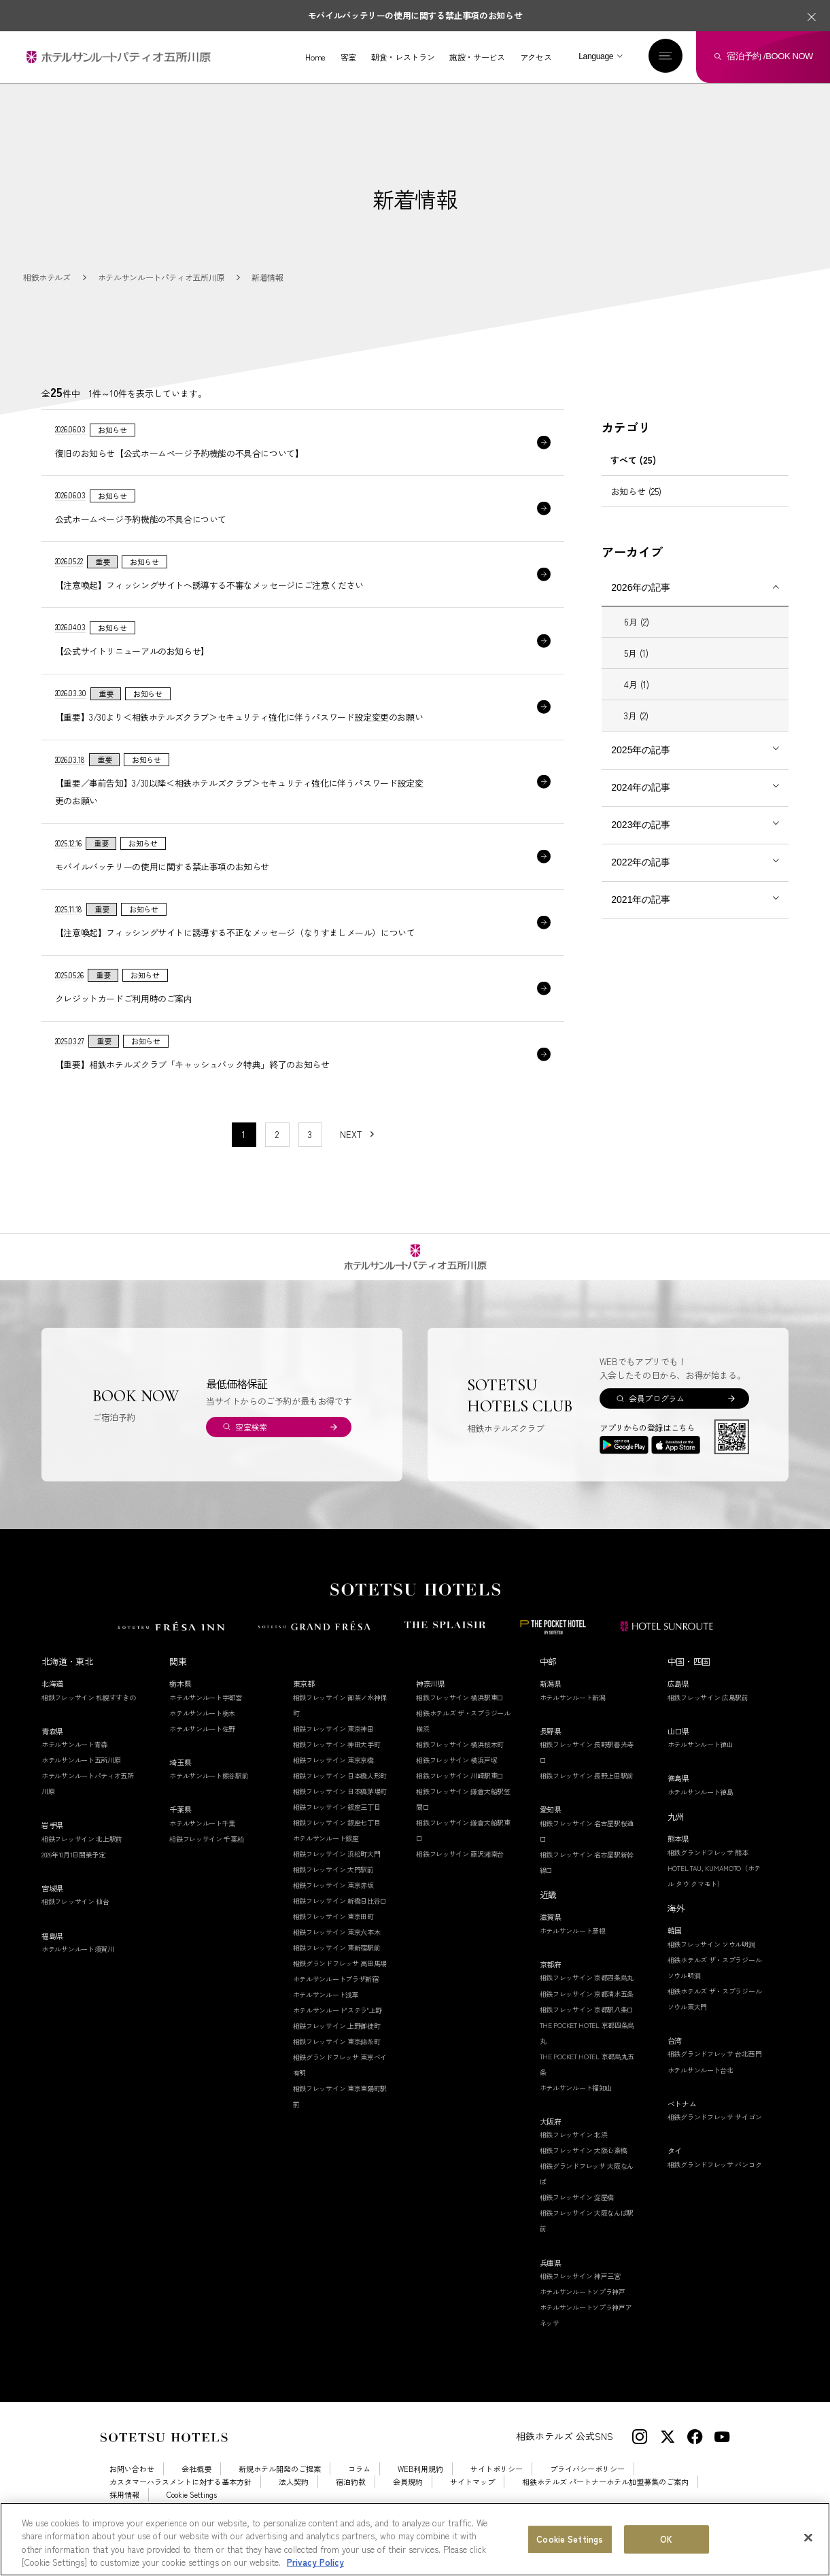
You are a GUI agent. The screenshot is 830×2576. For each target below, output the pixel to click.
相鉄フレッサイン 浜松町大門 (337, 1875)
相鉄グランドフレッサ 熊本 (708, 1873)
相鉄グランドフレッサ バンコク (715, 2185)
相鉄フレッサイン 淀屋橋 (577, 2219)
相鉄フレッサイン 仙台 (75, 1923)
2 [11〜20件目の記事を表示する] (277, 1155)
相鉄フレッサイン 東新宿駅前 (337, 1968)
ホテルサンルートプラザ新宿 (336, 2000)
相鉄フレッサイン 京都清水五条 (587, 2015)
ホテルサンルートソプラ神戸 (582, 2312)
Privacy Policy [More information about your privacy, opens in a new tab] (315, 2563)
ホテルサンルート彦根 (573, 1951)
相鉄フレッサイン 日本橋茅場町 (340, 1812)
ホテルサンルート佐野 (202, 1750)
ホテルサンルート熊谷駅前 (208, 1796)
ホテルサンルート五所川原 (80, 1781)
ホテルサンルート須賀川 (77, 1970)
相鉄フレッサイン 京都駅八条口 (587, 2030)
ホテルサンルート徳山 (700, 1765)
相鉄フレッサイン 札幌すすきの (88, 1718)
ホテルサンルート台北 (700, 2091)
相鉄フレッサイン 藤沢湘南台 (460, 1875)
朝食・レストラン (402, 57)
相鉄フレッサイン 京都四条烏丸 (587, 1999)
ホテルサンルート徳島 (700, 1813)
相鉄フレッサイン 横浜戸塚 (456, 1781)
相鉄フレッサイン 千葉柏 (206, 1860)
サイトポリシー (496, 2490)
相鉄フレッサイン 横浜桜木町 (460, 1765)
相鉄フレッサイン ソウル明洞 (711, 1965)
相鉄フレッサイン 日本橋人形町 (340, 1796)
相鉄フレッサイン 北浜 (574, 2156)
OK (666, 2539)
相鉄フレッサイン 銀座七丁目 (337, 1843)
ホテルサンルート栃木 (202, 1734)
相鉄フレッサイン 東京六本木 (337, 1953)
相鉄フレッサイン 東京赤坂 (333, 1906)
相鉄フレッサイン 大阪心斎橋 (583, 2172)
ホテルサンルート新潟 (573, 1718)
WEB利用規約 (420, 2490)
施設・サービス (476, 57)
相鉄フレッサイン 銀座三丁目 (337, 1828)
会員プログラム (656, 1419)
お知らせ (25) (635, 491)
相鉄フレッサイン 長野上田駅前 (587, 1796)
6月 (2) (636, 621)
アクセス (536, 57)
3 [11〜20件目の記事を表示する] (310, 1155)
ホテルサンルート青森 (74, 1765)
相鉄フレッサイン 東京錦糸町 (337, 2062)
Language (595, 56)
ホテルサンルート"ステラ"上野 (338, 2031)
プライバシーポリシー (587, 2490)
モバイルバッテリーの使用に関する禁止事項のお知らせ (415, 15)
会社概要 (196, 2490)
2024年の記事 (640, 787)
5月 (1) (636, 653)
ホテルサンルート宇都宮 (205, 1718)
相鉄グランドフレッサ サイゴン (715, 2138)
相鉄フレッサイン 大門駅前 (333, 1890)
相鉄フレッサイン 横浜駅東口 (460, 1718)
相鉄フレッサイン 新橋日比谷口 (340, 1922)
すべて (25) (633, 459)
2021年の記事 (640, 899)
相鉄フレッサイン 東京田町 (333, 1937)
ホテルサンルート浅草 (326, 2015)
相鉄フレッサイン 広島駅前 (708, 1718)
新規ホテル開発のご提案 (280, 2490)
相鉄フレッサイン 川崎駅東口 (460, 1796)
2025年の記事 (640, 749)
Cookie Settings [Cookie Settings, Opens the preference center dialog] (569, 2539)
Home (315, 57)
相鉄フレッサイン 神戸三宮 (580, 2297)
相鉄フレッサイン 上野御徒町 (337, 2047)
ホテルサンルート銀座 (326, 1859)
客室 (348, 57)
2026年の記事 (640, 587)
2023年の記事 (640, 824)
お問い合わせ (131, 2490)
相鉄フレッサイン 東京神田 (333, 1750)
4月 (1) (636, 684)
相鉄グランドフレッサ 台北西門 (715, 2075)
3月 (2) (636, 715)
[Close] (808, 2539)
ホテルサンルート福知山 (576, 2108)
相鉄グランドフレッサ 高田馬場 (340, 1984)
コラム (359, 2490)
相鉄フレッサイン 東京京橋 (333, 1781)
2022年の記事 (640, 862)
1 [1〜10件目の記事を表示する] (243, 1155)
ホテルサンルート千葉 (202, 1844)
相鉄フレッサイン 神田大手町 (337, 1765)
